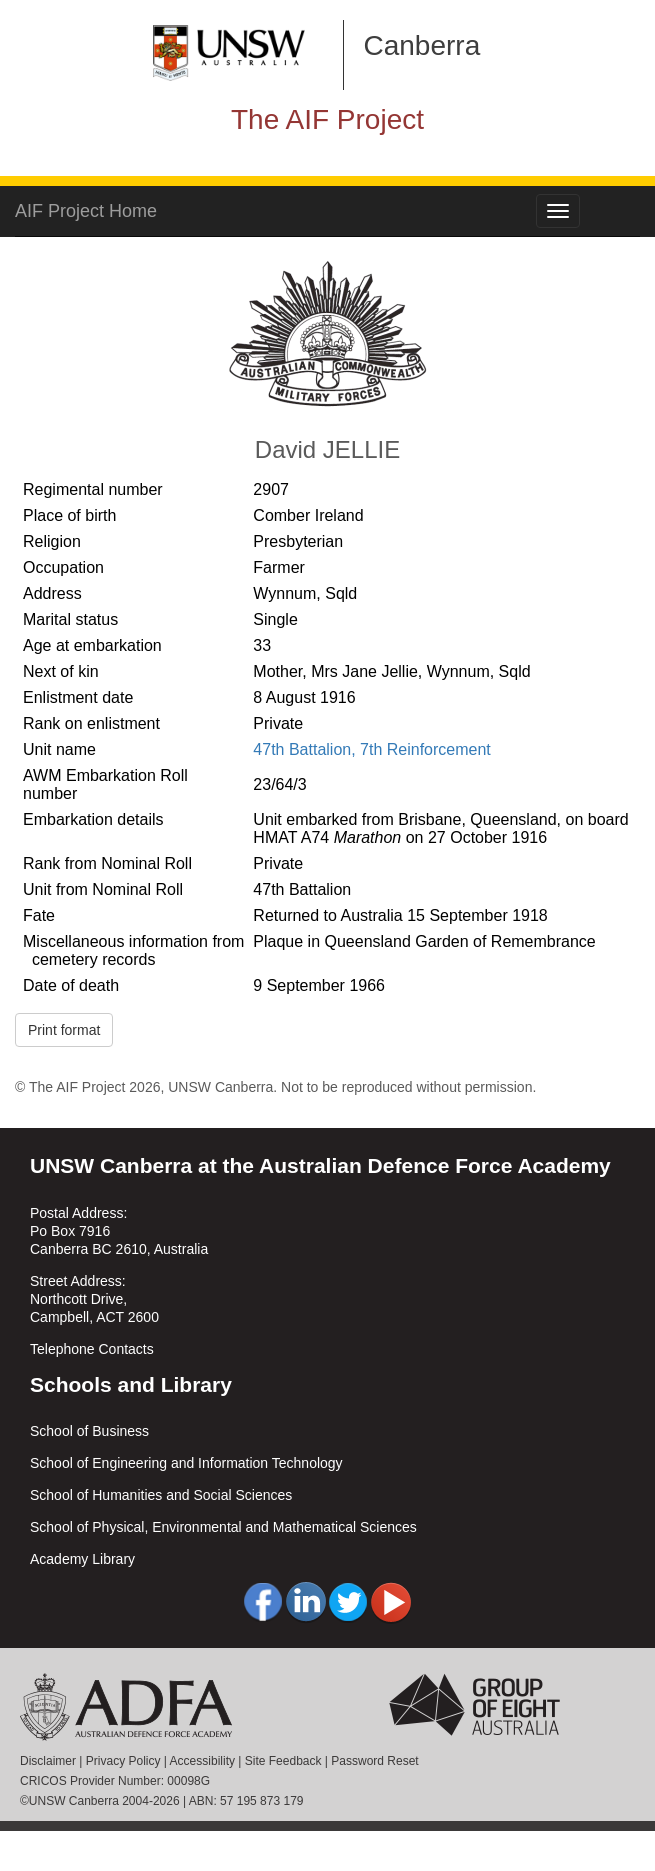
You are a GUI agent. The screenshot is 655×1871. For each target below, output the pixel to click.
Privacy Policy (123, 1761)
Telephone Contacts (92, 1349)
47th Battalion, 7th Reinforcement (371, 749)
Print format (64, 1030)
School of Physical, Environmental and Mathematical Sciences (223, 1527)
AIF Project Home (86, 211)
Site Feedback (283, 1761)
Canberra (422, 45)
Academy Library (82, 1559)
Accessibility (202, 1761)
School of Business (89, 1431)
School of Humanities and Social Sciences (161, 1495)
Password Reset (374, 1761)
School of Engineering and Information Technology (186, 1463)
